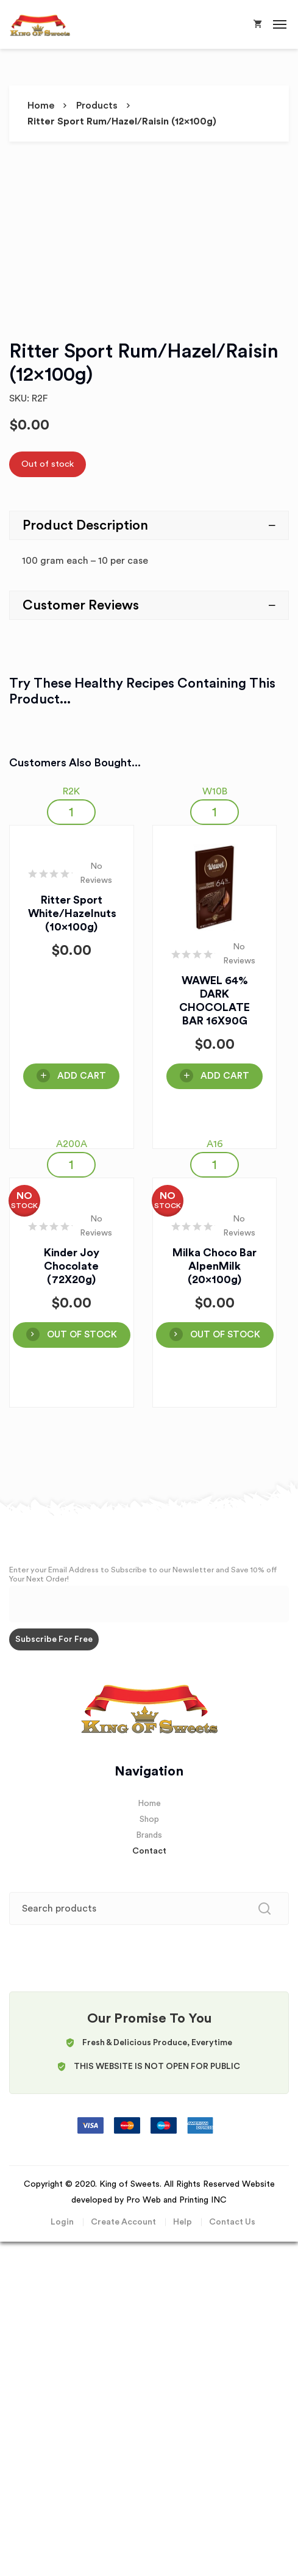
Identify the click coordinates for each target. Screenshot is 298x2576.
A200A (71, 1144)
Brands (149, 1835)
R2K (71, 791)
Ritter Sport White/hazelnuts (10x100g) (72, 913)
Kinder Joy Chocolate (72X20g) (71, 1266)
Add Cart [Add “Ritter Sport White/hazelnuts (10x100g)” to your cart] (81, 1076)
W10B (214, 791)
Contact (149, 1851)
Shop (149, 1819)
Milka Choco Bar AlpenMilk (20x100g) (214, 1266)
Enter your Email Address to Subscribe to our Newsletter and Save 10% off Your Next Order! (143, 1574)
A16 (215, 1144)
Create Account (123, 2222)
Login (62, 2222)
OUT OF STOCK (82, 1334)
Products (97, 105)
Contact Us (232, 2222)
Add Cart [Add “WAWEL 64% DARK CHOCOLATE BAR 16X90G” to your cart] (224, 1076)
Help (182, 2222)
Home (40, 105)
